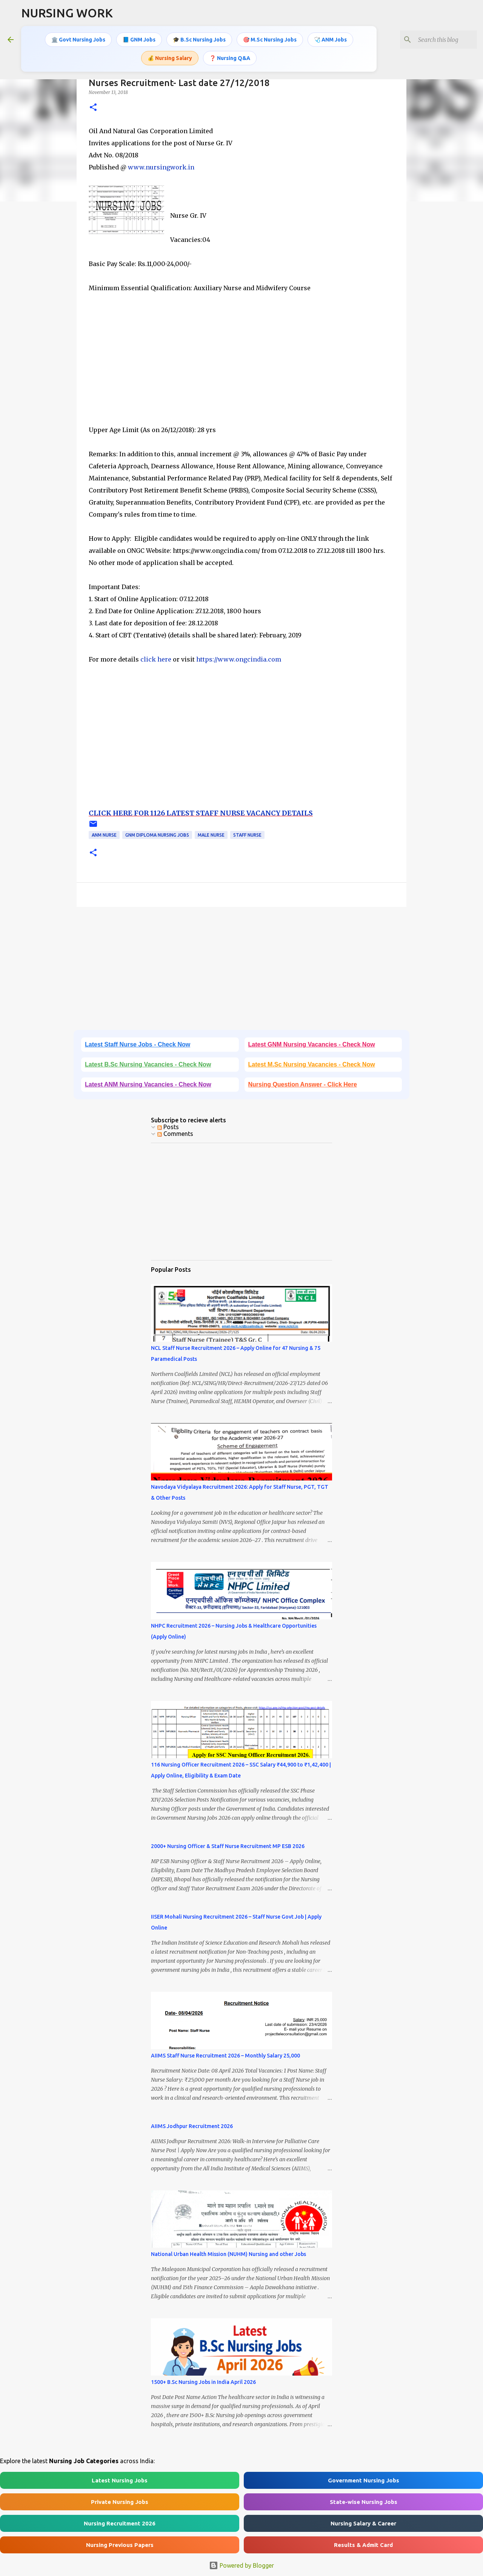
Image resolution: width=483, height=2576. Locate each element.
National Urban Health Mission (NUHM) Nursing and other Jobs (228, 2254)
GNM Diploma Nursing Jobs (157, 835)
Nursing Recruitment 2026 (119, 2523)
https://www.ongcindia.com (238, 659)
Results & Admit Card (363, 2545)
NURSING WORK (67, 13)
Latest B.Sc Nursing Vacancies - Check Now (148, 1064)
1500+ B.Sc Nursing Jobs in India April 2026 (203, 2382)
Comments (175, 1133)
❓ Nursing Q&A (229, 58)
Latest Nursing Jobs (120, 2480)
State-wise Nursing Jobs (363, 2502)
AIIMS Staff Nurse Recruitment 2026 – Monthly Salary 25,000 (225, 2056)
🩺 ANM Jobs (330, 40)
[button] (93, 108)
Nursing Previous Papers (120, 2545)
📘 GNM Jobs (139, 40)
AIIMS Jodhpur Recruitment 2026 (192, 2126)
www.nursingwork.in (161, 167)
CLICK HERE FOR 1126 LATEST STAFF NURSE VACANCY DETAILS (201, 813)
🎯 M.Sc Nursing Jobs (270, 40)
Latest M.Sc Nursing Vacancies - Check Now (311, 1064)
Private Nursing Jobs (119, 2502)
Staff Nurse (247, 835)
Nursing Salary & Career (363, 2523)
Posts (168, 1126)
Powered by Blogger (241, 2565)
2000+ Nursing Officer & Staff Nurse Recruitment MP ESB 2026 (228, 1846)
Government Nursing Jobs (363, 2480)
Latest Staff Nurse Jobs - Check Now (137, 1044)
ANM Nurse (104, 835)
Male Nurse (211, 835)
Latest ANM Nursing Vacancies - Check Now (148, 1084)
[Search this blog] (437, 40)
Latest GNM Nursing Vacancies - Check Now (311, 1044)
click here (156, 659)
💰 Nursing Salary (170, 58)
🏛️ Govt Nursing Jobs (78, 40)
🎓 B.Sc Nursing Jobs (199, 40)
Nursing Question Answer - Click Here (302, 1084)
